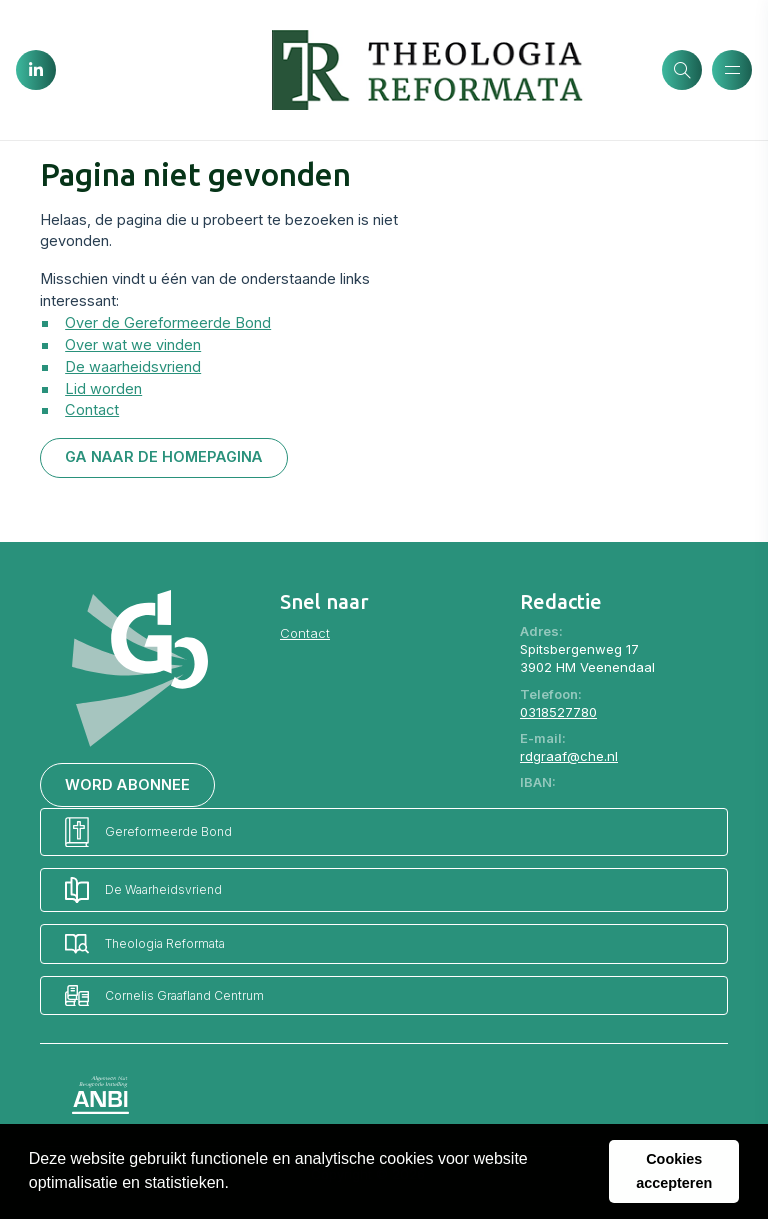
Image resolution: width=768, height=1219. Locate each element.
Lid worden (103, 389)
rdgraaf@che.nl (569, 756)
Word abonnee (127, 785)
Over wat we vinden (133, 345)
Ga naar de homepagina (164, 457)
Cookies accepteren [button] (674, 1171)
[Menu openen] (732, 70)
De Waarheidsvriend (143, 890)
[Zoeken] (682, 70)
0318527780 (558, 712)
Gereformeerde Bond (148, 832)
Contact (92, 410)
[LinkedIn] (36, 70)
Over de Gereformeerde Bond (168, 323)
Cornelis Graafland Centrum (164, 995)
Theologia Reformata (145, 943)
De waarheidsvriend (133, 367)
